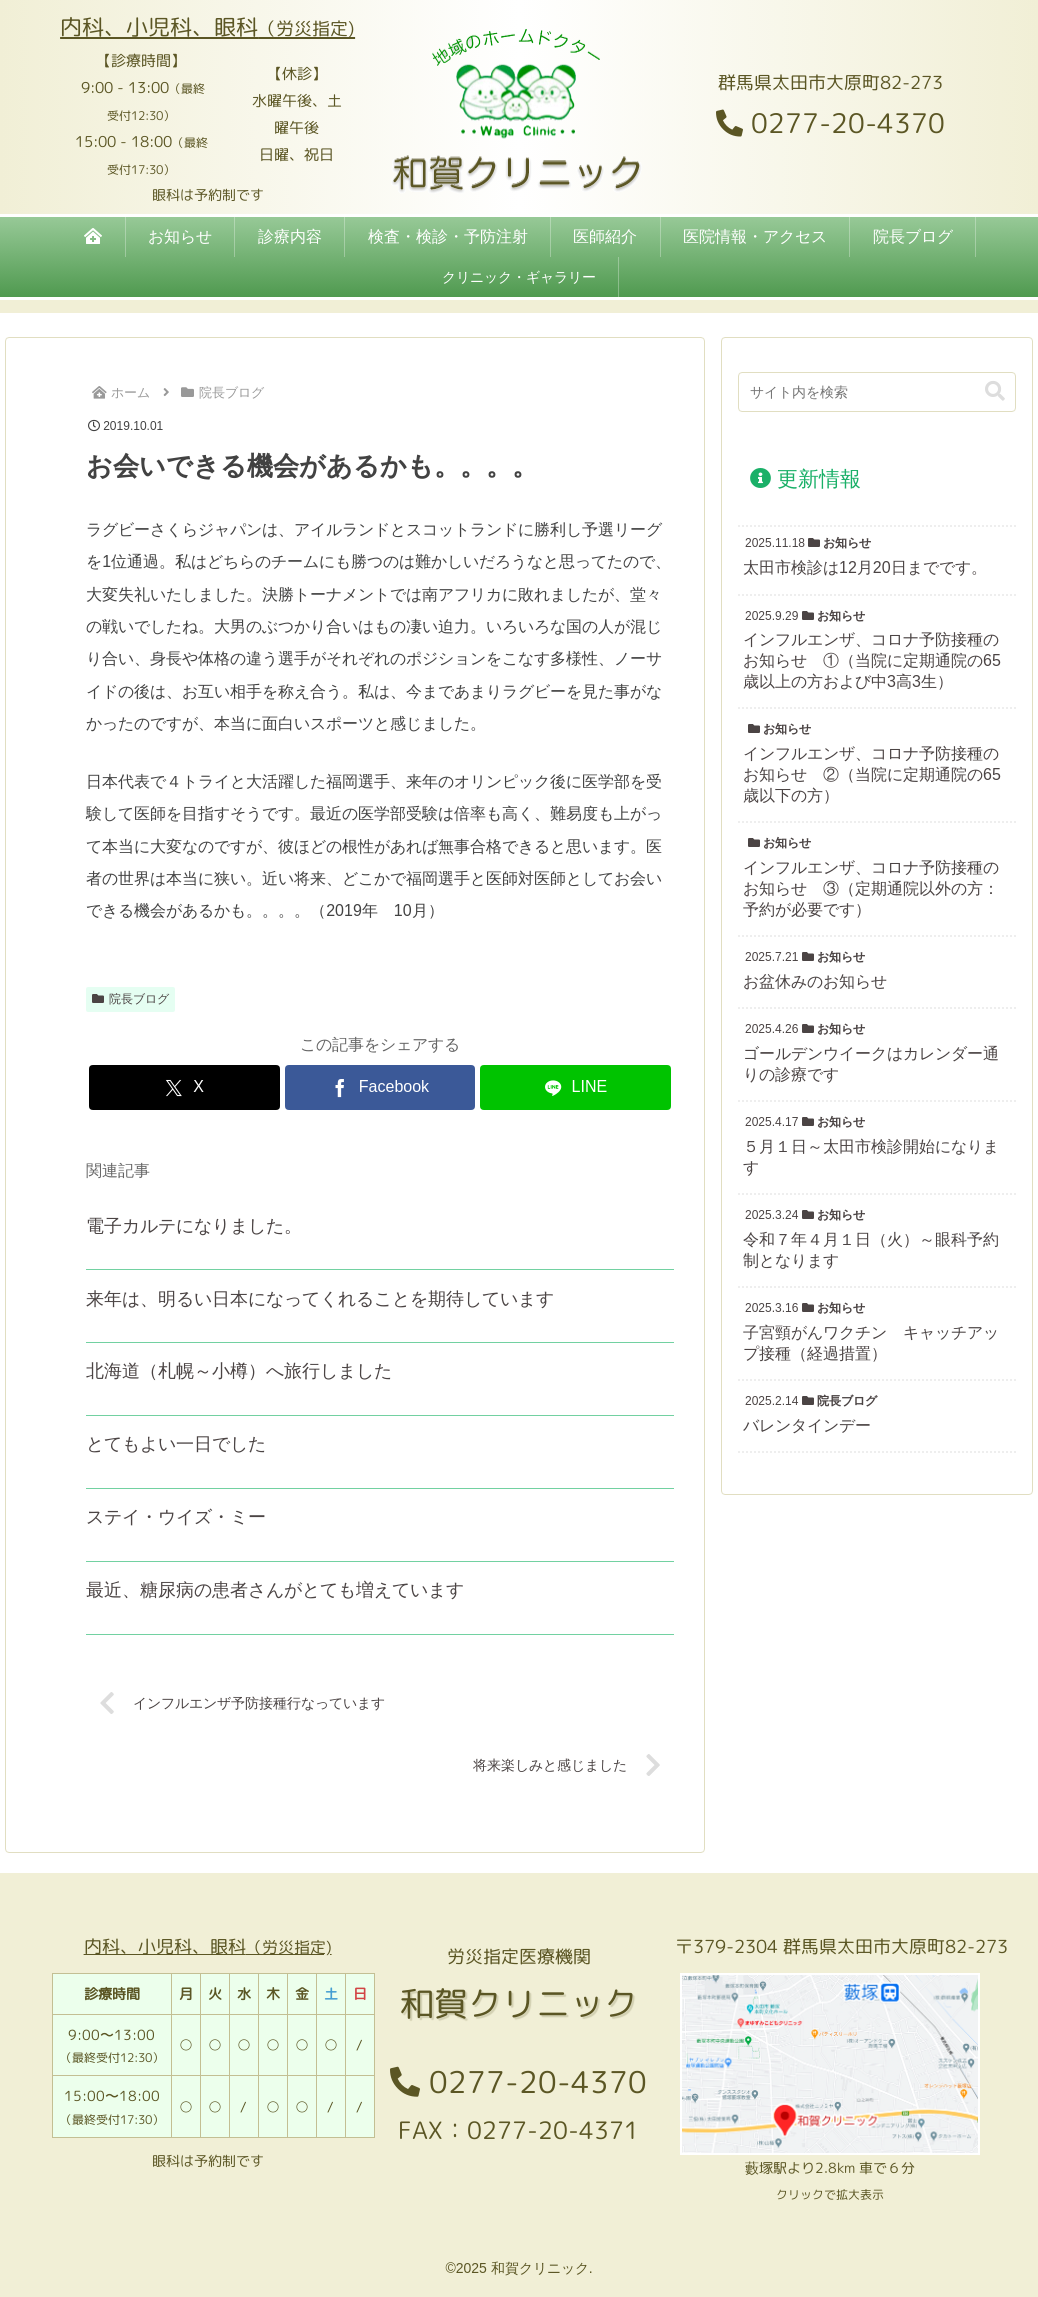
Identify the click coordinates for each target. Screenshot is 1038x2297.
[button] (995, 391)
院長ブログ (130, 999)
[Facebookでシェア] (380, 1087)
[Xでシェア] (184, 1087)
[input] (877, 392)
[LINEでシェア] (575, 1087)
